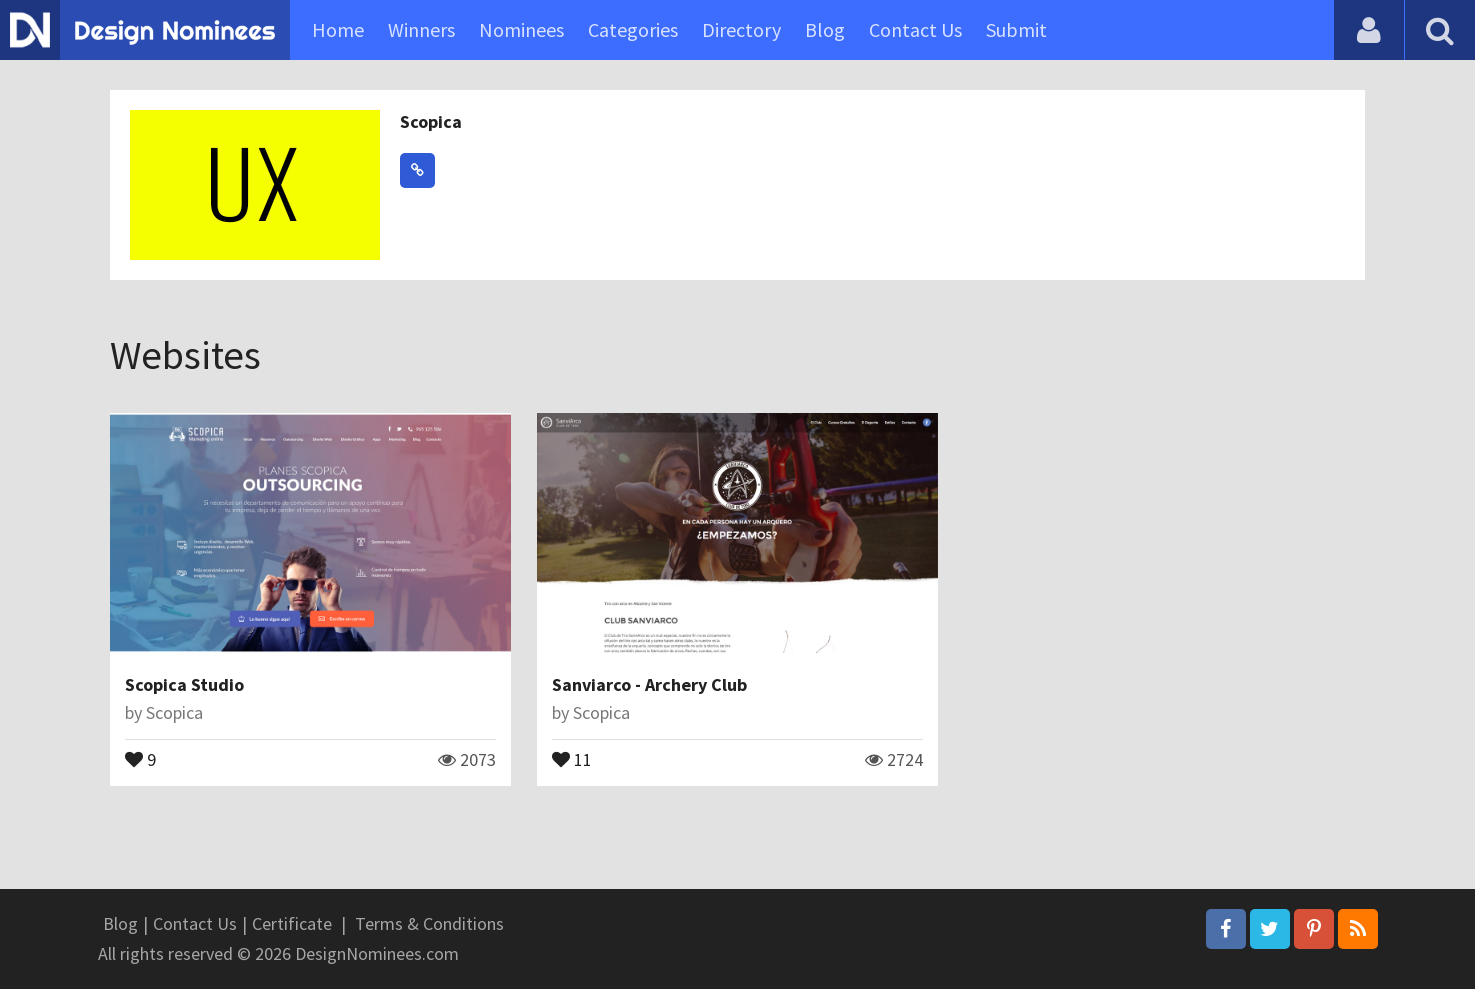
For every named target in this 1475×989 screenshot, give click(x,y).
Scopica (431, 121)
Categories (633, 29)
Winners (421, 29)
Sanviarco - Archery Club (649, 684)
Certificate (292, 923)
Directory (741, 29)
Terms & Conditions (429, 923)
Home (338, 29)
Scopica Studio (184, 684)
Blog (825, 29)
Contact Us (915, 29)
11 (572, 758)
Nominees (521, 29)
